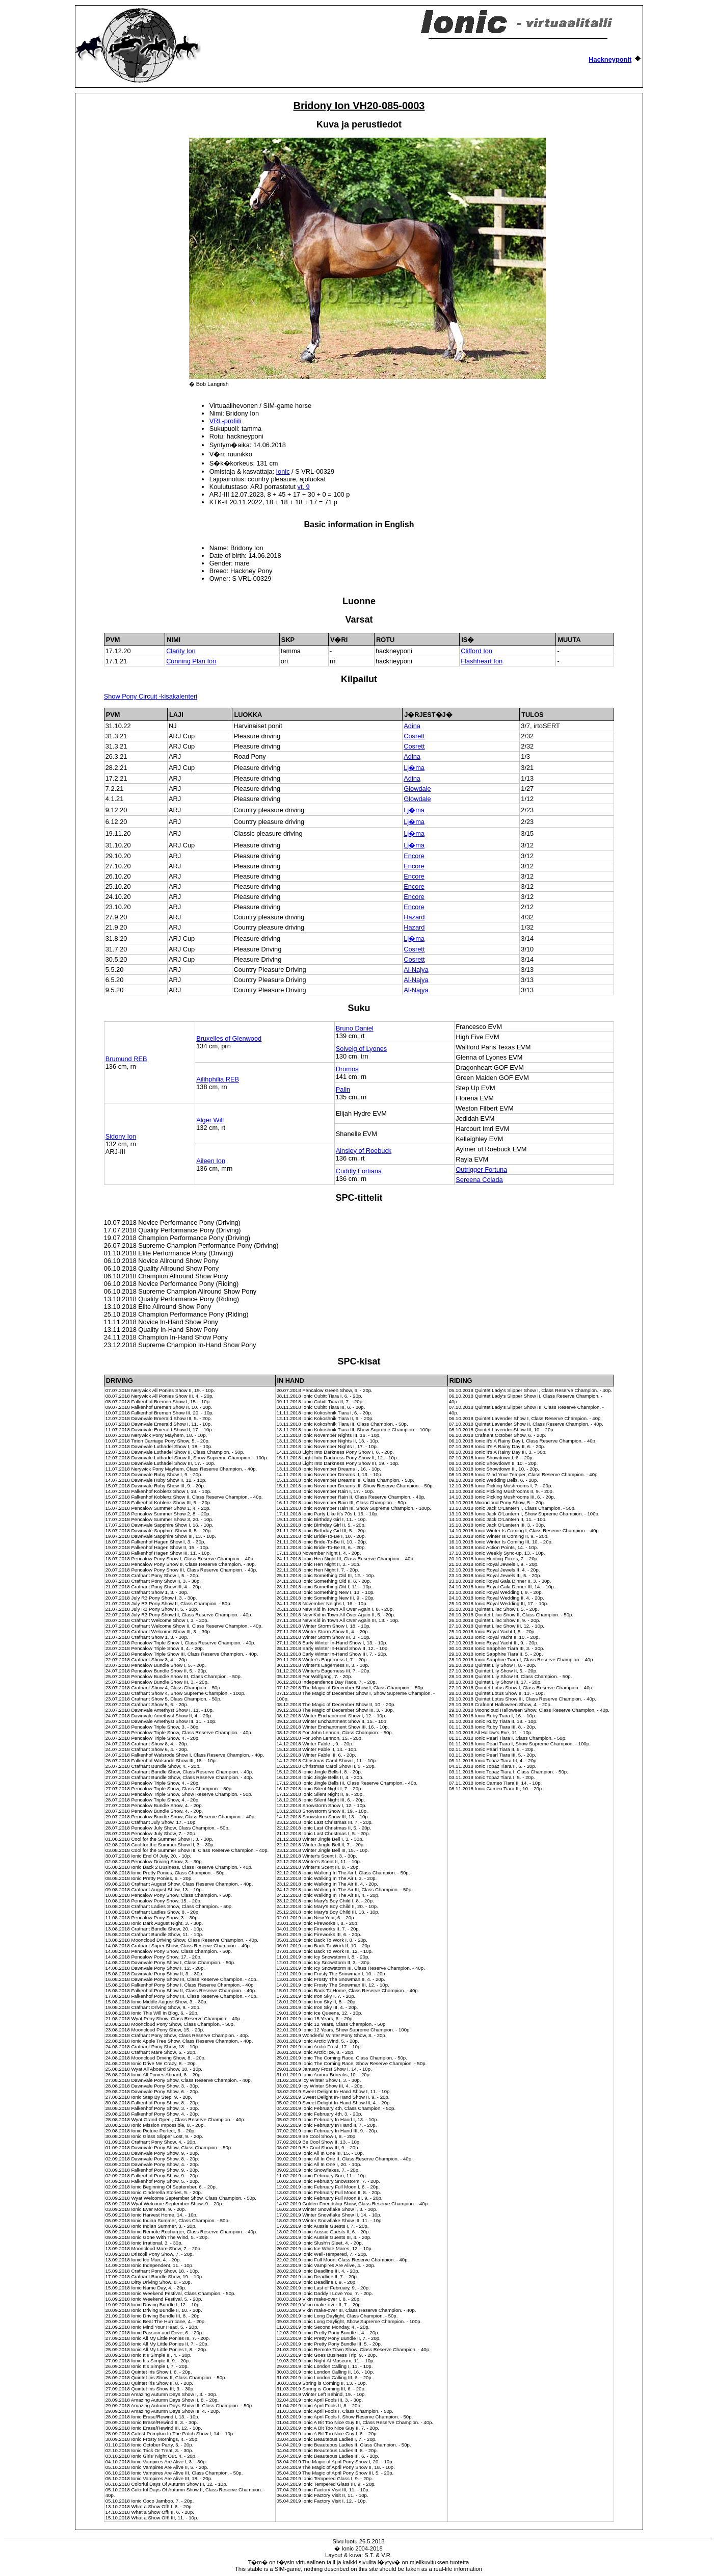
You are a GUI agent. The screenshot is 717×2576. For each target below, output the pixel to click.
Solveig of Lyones (361, 1048)
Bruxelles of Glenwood (228, 1038)
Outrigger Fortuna (481, 1169)
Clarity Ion (181, 651)
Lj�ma (414, 767)
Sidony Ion (120, 1136)
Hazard (414, 917)
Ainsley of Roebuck (364, 1150)
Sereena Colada (479, 1179)
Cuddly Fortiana (359, 1171)
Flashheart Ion (481, 661)
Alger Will (210, 1120)
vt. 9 (304, 487)
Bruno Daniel (355, 1028)
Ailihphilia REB (217, 1079)
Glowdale (417, 788)
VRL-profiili (225, 421)
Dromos (347, 1069)
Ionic (283, 471)
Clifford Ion (476, 651)
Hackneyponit (610, 59)
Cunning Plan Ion (191, 661)
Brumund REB (126, 1059)
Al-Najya (416, 969)
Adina (412, 726)
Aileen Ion (210, 1161)
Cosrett (414, 736)
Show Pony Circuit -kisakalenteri (151, 696)
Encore (414, 856)
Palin (343, 1089)
